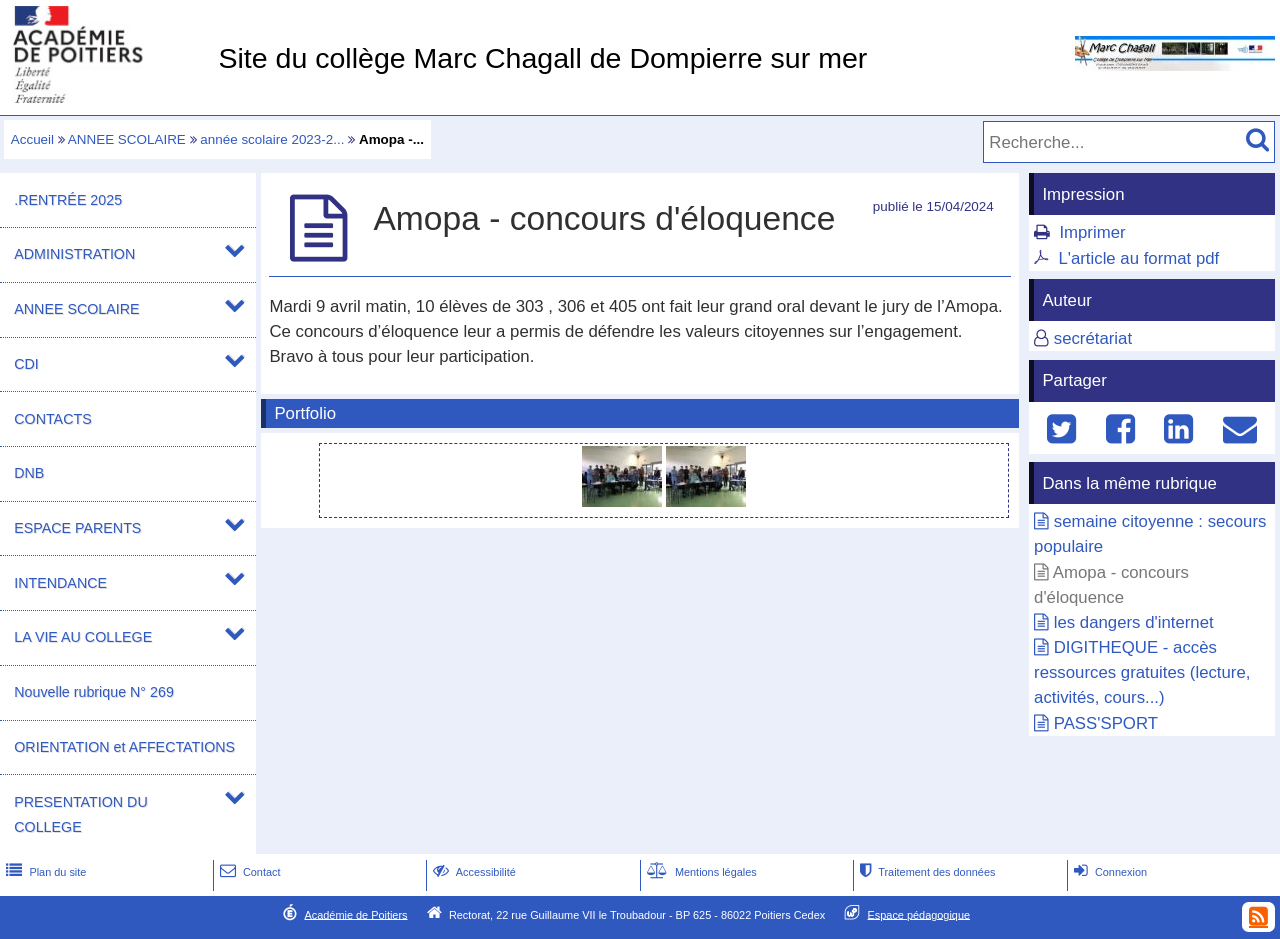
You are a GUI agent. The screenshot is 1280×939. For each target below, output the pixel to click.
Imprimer (1092, 232)
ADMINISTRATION (74, 254)
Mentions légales (700, 872)
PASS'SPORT (1106, 723)
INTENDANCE (60, 583)
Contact (248, 872)
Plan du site (44, 872)
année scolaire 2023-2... (272, 139)
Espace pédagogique (919, 914)
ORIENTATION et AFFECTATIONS (124, 747)
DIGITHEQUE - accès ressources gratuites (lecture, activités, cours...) (1142, 672)
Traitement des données (925, 872)
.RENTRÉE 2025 (68, 200)
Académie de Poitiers (355, 914)
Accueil (32, 139)
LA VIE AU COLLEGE (83, 637)
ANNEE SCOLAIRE (127, 139)
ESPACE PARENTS (77, 528)
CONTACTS (52, 419)
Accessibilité (472, 872)
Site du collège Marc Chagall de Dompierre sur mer (542, 58)
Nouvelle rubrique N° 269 (94, 692)
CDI (26, 364)
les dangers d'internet (1134, 622)
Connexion (1108, 872)
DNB (29, 473)
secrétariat (1093, 338)
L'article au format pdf (1138, 258)
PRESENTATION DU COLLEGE (80, 814)
